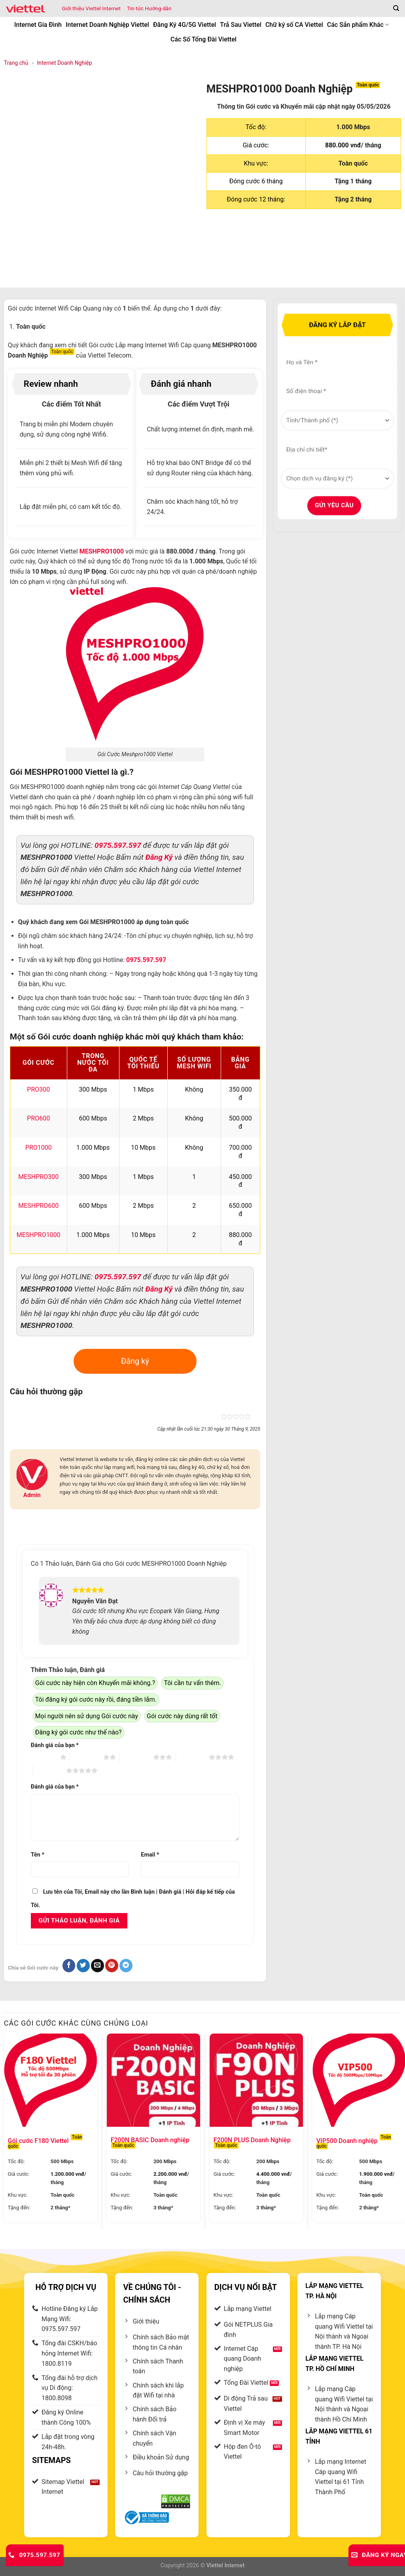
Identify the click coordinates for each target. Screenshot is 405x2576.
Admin (32, 1495)
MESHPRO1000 (39, 1235)
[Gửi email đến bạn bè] (97, 1965)
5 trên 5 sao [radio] (49, 1771)
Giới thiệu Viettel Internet (91, 8)
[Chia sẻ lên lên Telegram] (125, 1965)
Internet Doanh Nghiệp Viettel (107, 24)
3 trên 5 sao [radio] (136, 1757)
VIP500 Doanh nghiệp (353, 2142)
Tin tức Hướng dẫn (149, 8)
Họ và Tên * (283, 349)
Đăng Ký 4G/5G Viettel (184, 24)
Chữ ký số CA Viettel (294, 24)
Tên (37, 1854)
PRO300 (38, 1089)
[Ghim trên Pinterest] (111, 1965)
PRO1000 (38, 1147)
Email (150, 1854)
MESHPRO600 (38, 1205)
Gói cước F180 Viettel (45, 2142)
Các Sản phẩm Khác (358, 25)
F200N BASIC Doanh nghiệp (150, 2142)
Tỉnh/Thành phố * (283, 407)
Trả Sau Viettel (240, 24)
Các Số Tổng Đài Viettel (203, 39)
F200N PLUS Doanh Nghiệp (252, 2142)
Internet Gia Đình (38, 24)
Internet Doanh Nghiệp (64, 63)
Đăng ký (135, 1361)
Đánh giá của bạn (55, 1745)
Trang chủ (16, 63)
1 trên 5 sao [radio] (43, 1757)
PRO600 (38, 1118)
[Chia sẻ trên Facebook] (69, 1965)
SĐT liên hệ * (283, 378)
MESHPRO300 (38, 1177)
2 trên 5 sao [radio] (86, 1757)
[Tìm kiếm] (396, 8)
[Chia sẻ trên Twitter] (83, 1965)
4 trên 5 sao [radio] (192, 1757)
